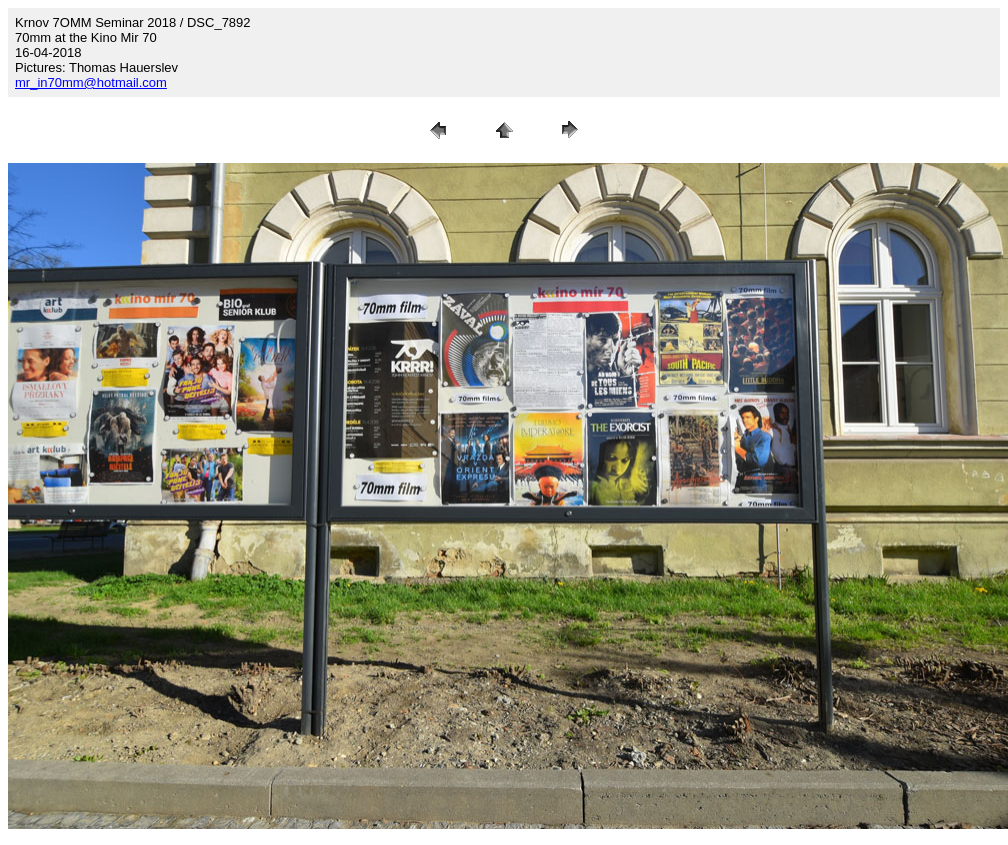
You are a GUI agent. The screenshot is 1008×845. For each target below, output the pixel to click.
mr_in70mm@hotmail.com (91, 82)
